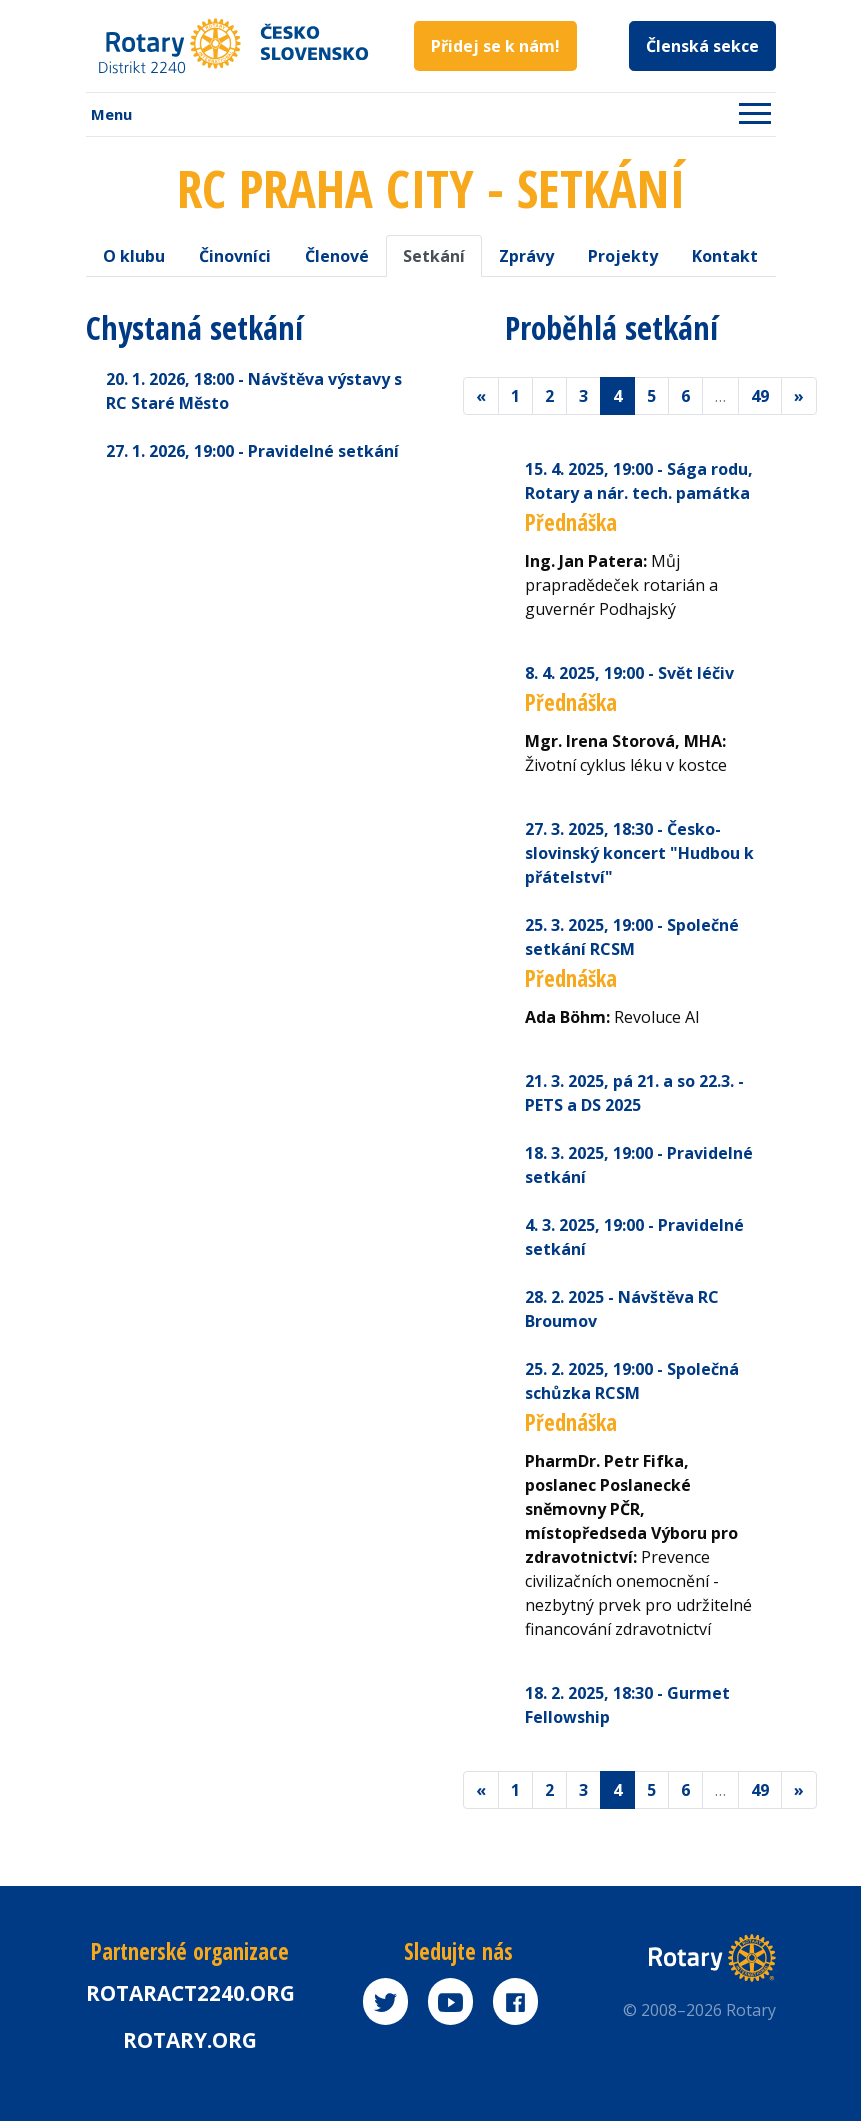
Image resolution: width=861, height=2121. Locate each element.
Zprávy (526, 256)
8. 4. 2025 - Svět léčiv (629, 673)
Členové (337, 256)
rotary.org (190, 2040)
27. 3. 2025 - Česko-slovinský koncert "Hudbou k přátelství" (639, 853)
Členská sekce (702, 46)
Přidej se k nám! (495, 46)
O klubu (134, 256)
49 (760, 396)
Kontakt (725, 256)
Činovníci (235, 256)
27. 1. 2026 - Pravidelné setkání (252, 451)
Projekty (623, 256)
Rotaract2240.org (190, 1993)
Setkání (434, 256)
